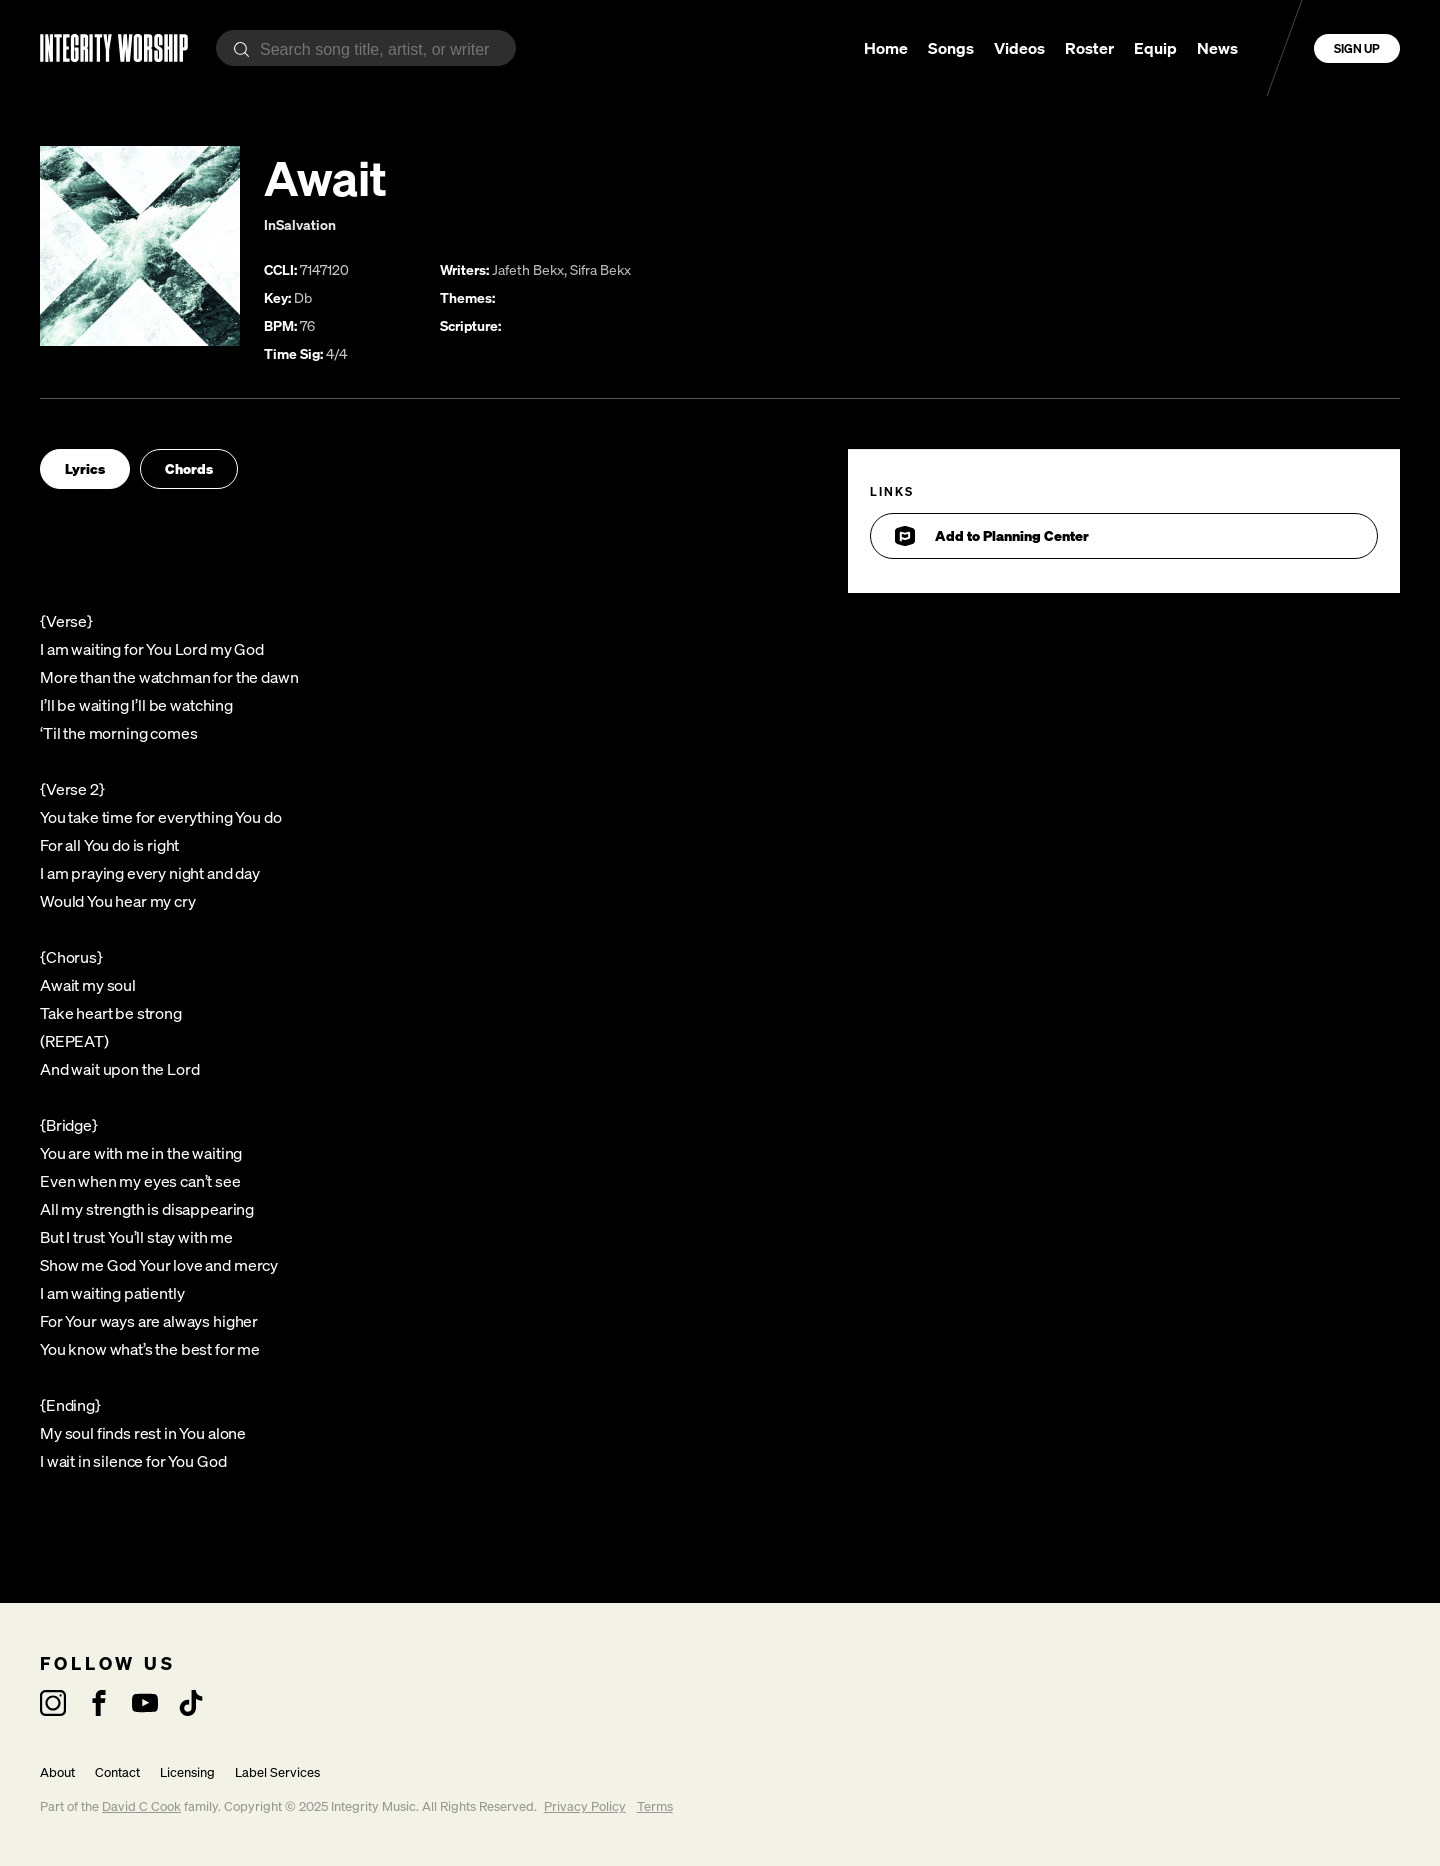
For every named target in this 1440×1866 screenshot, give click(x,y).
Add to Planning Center (992, 536)
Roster (1089, 48)
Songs (951, 48)
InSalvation (300, 224)
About (57, 1772)
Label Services (277, 1772)
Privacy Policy (585, 1806)
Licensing (187, 1772)
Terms (655, 1806)
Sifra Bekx (600, 269)
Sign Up (1357, 48)
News (1217, 48)
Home (886, 48)
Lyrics (85, 468)
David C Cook (141, 1806)
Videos (1019, 48)
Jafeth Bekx (528, 269)
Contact (117, 1772)
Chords (189, 468)
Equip (1155, 48)
